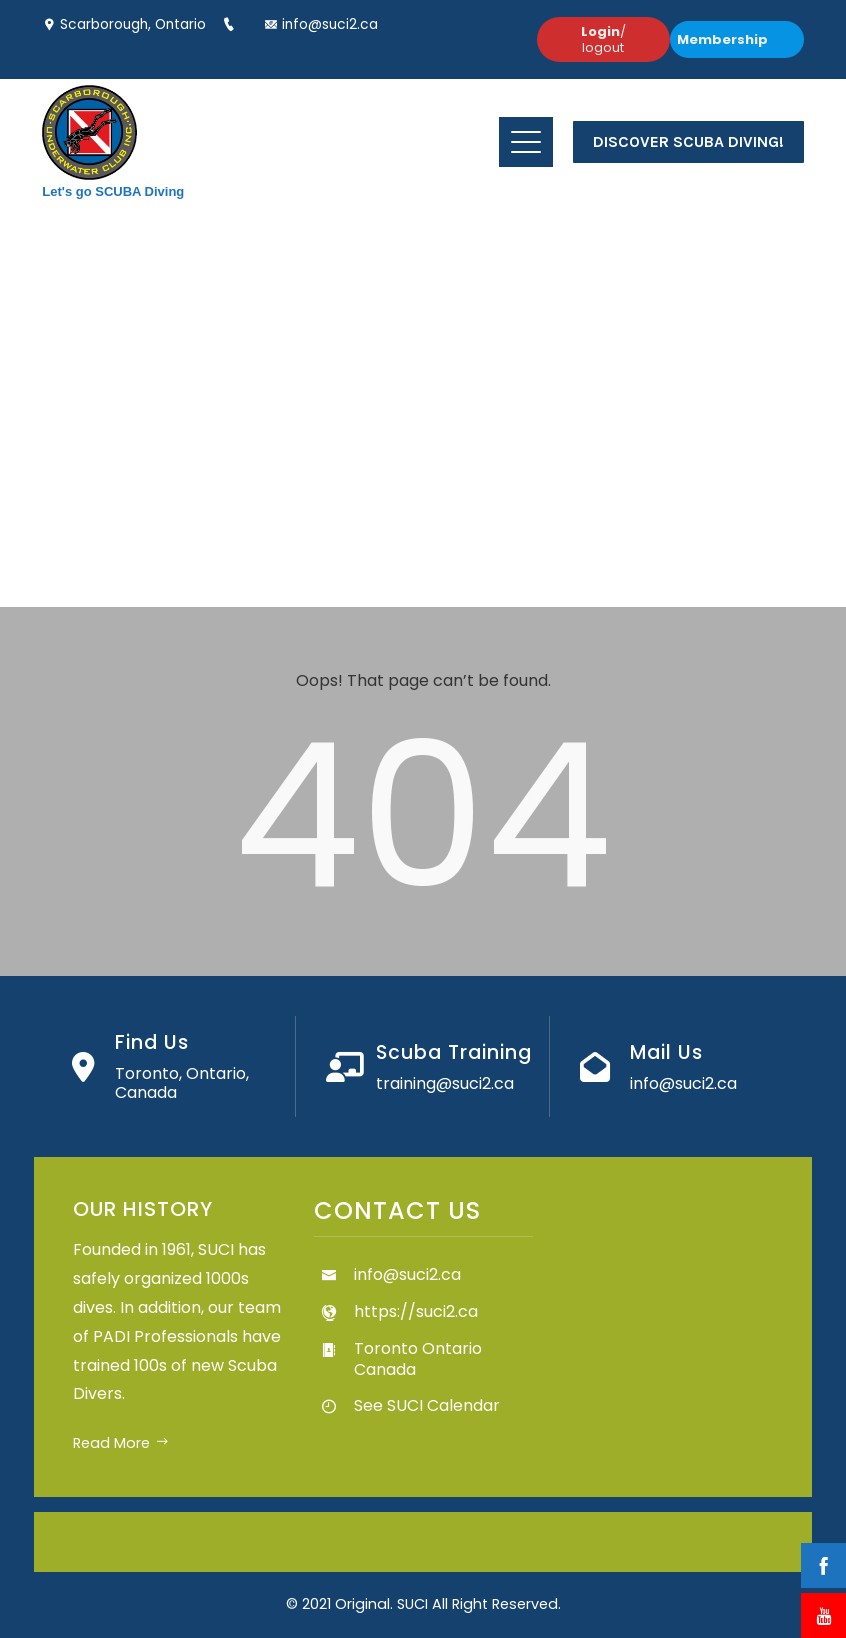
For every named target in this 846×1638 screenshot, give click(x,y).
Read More (121, 1443)
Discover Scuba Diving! (688, 141)
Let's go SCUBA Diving (113, 191)
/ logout (603, 39)
